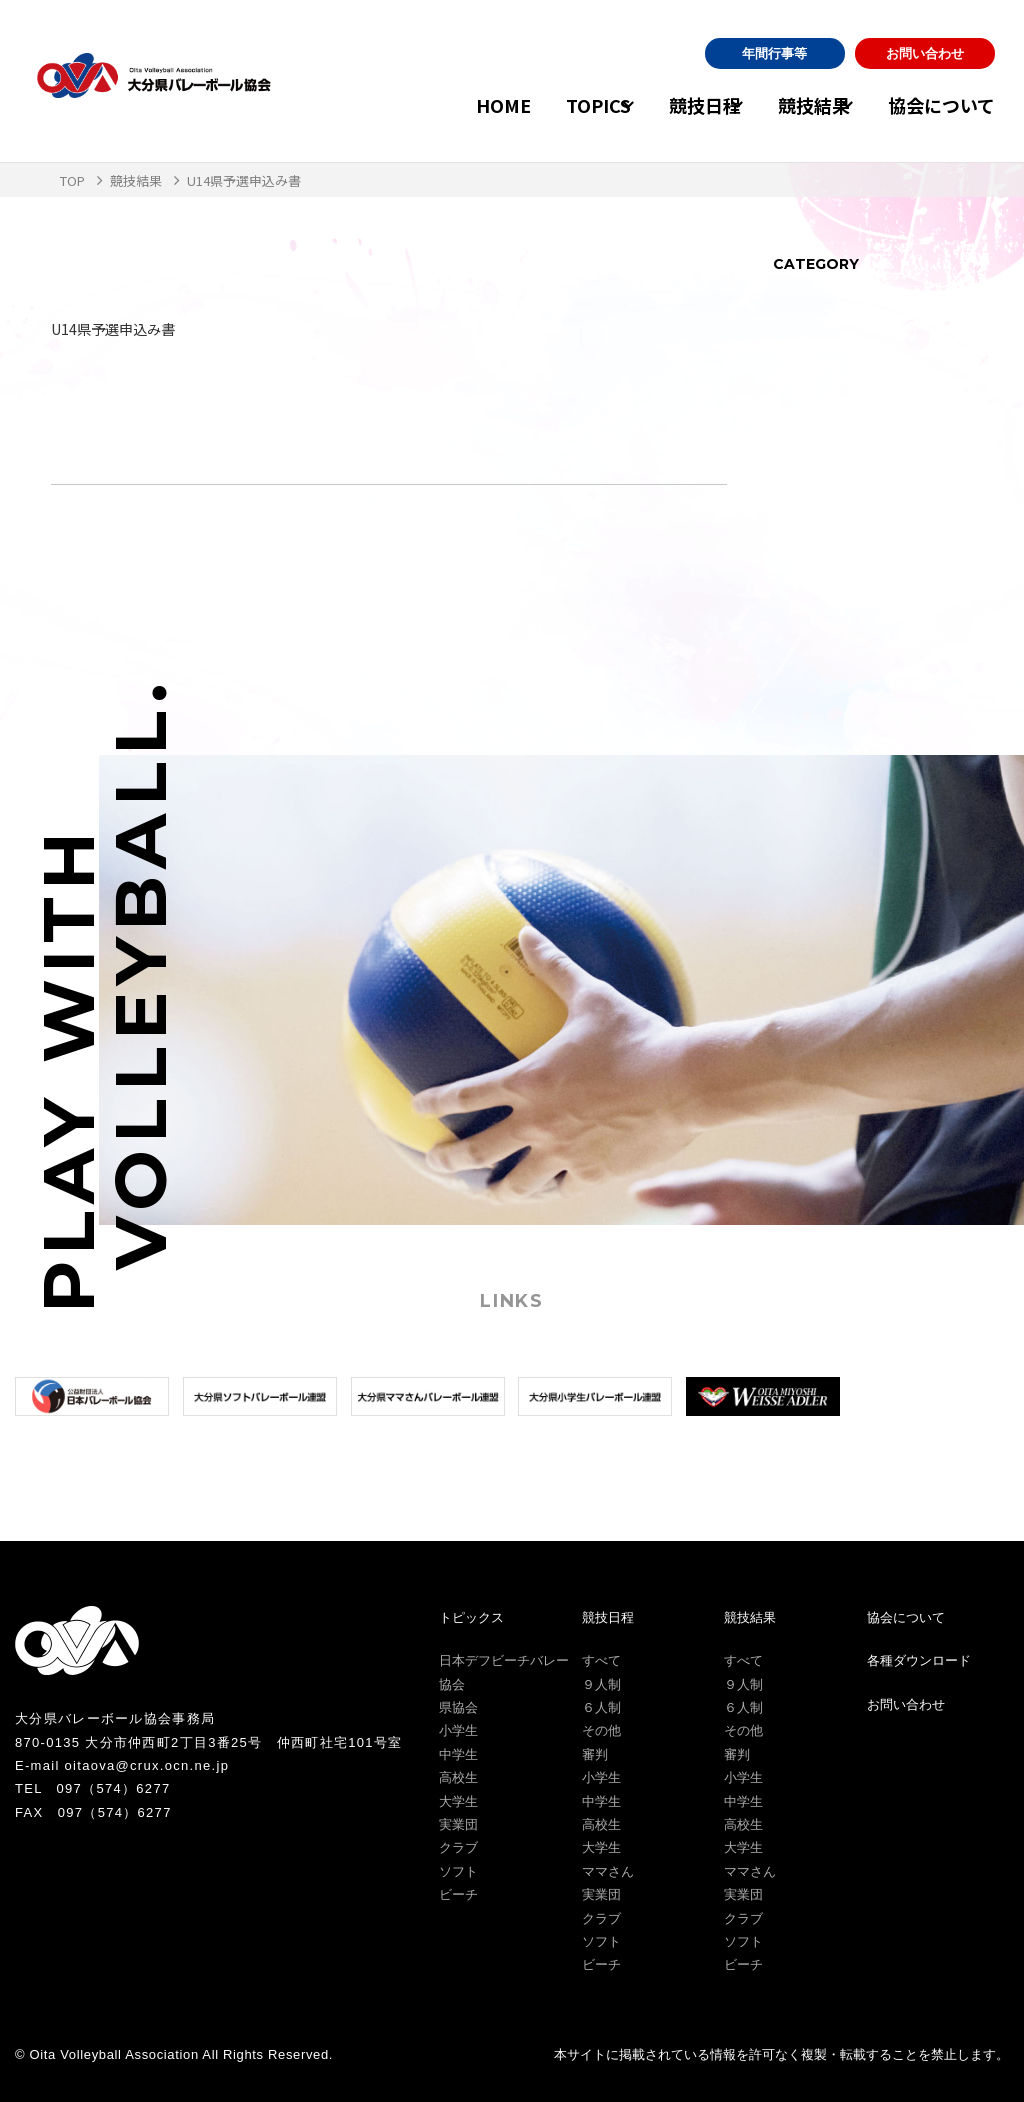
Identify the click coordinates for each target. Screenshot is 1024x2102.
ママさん (608, 1871)
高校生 (458, 1777)
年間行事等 (774, 53)
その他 (601, 1730)
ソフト (458, 1871)
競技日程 (664, 105)
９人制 (601, 1684)
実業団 (458, 1824)
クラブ (458, 1847)
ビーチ (458, 1894)
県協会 (458, 1707)
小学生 (458, 1730)
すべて (601, 1660)
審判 (595, 1754)
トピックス (471, 1617)
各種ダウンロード (919, 1660)
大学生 (458, 1801)
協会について (941, 105)
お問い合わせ (925, 53)
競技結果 (794, 105)
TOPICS (537, 105)
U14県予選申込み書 (122, 328)
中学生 (458, 1754)
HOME (442, 105)
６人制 (601, 1707)
